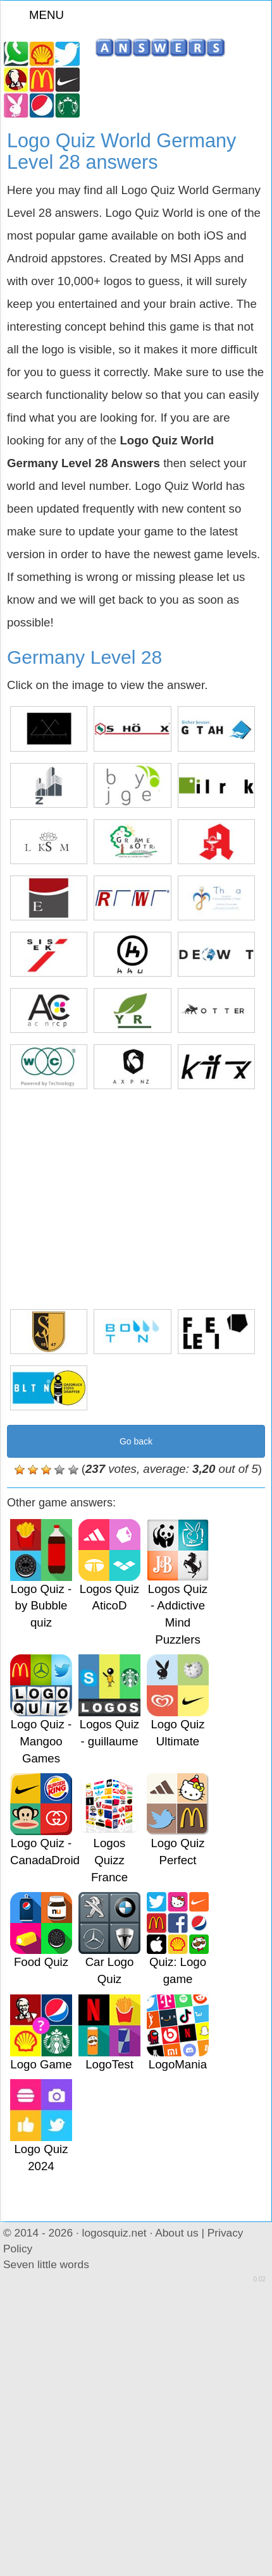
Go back (136, 1441)
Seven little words (46, 2264)
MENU (38, 15)
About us (176, 2232)
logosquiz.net (114, 2232)
